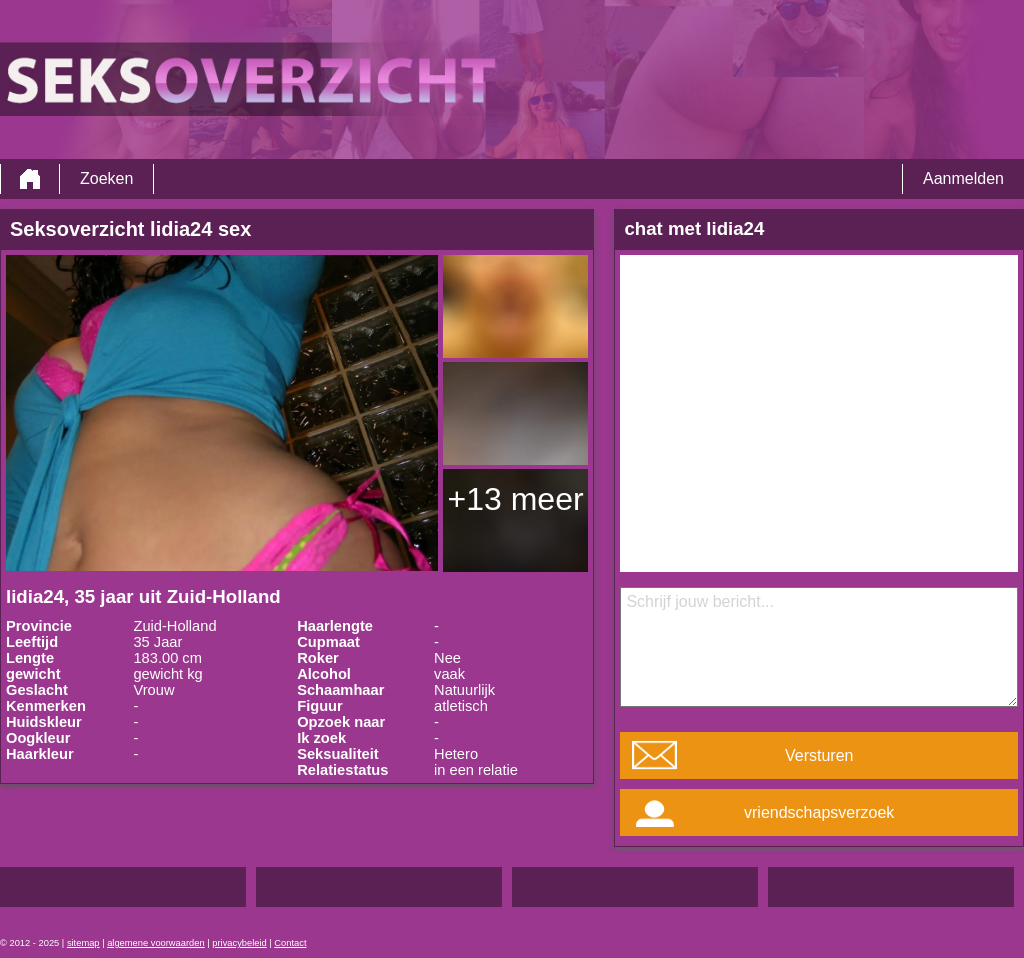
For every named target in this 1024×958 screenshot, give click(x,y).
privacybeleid (239, 943)
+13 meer (516, 499)
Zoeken (106, 178)
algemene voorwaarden (156, 943)
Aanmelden (963, 178)
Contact (290, 943)
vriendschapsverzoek (819, 812)
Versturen (819, 755)
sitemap (83, 943)
